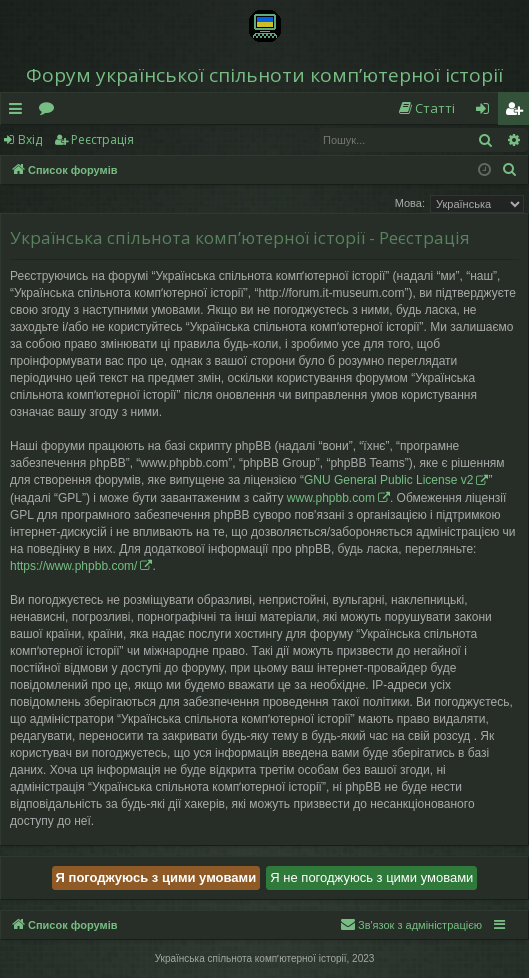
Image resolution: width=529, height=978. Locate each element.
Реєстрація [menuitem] (518, 112)
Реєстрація (102, 139)
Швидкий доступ (19, 112)
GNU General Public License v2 (388, 480)
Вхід (30, 139)
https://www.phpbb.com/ (73, 566)
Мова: (410, 203)
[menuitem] (426, 108)
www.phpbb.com (331, 498)
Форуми (50, 112)
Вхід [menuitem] (489, 112)
